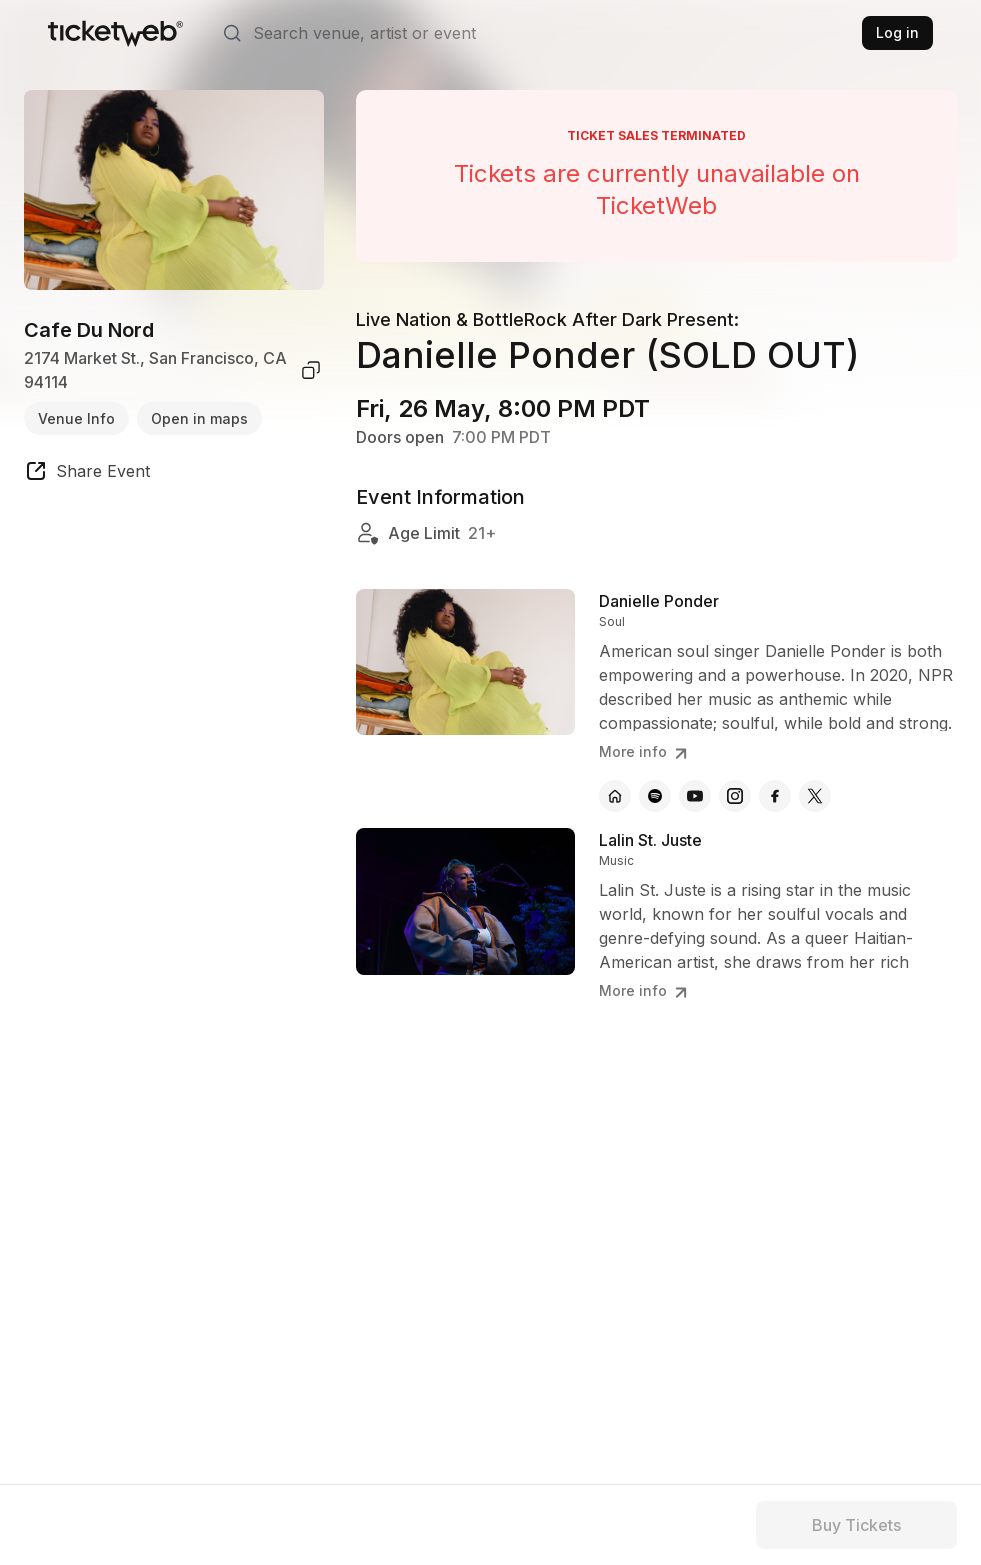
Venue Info (76, 418)
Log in (897, 32)
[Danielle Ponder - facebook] (775, 796)
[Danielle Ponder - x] (815, 796)
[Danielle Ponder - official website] (615, 796)
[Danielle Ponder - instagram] (735, 796)
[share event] (87, 474)
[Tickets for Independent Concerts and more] (115, 33)
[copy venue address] (311, 370)
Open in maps (199, 418)
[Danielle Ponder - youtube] (695, 796)
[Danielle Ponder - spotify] (655, 796)
